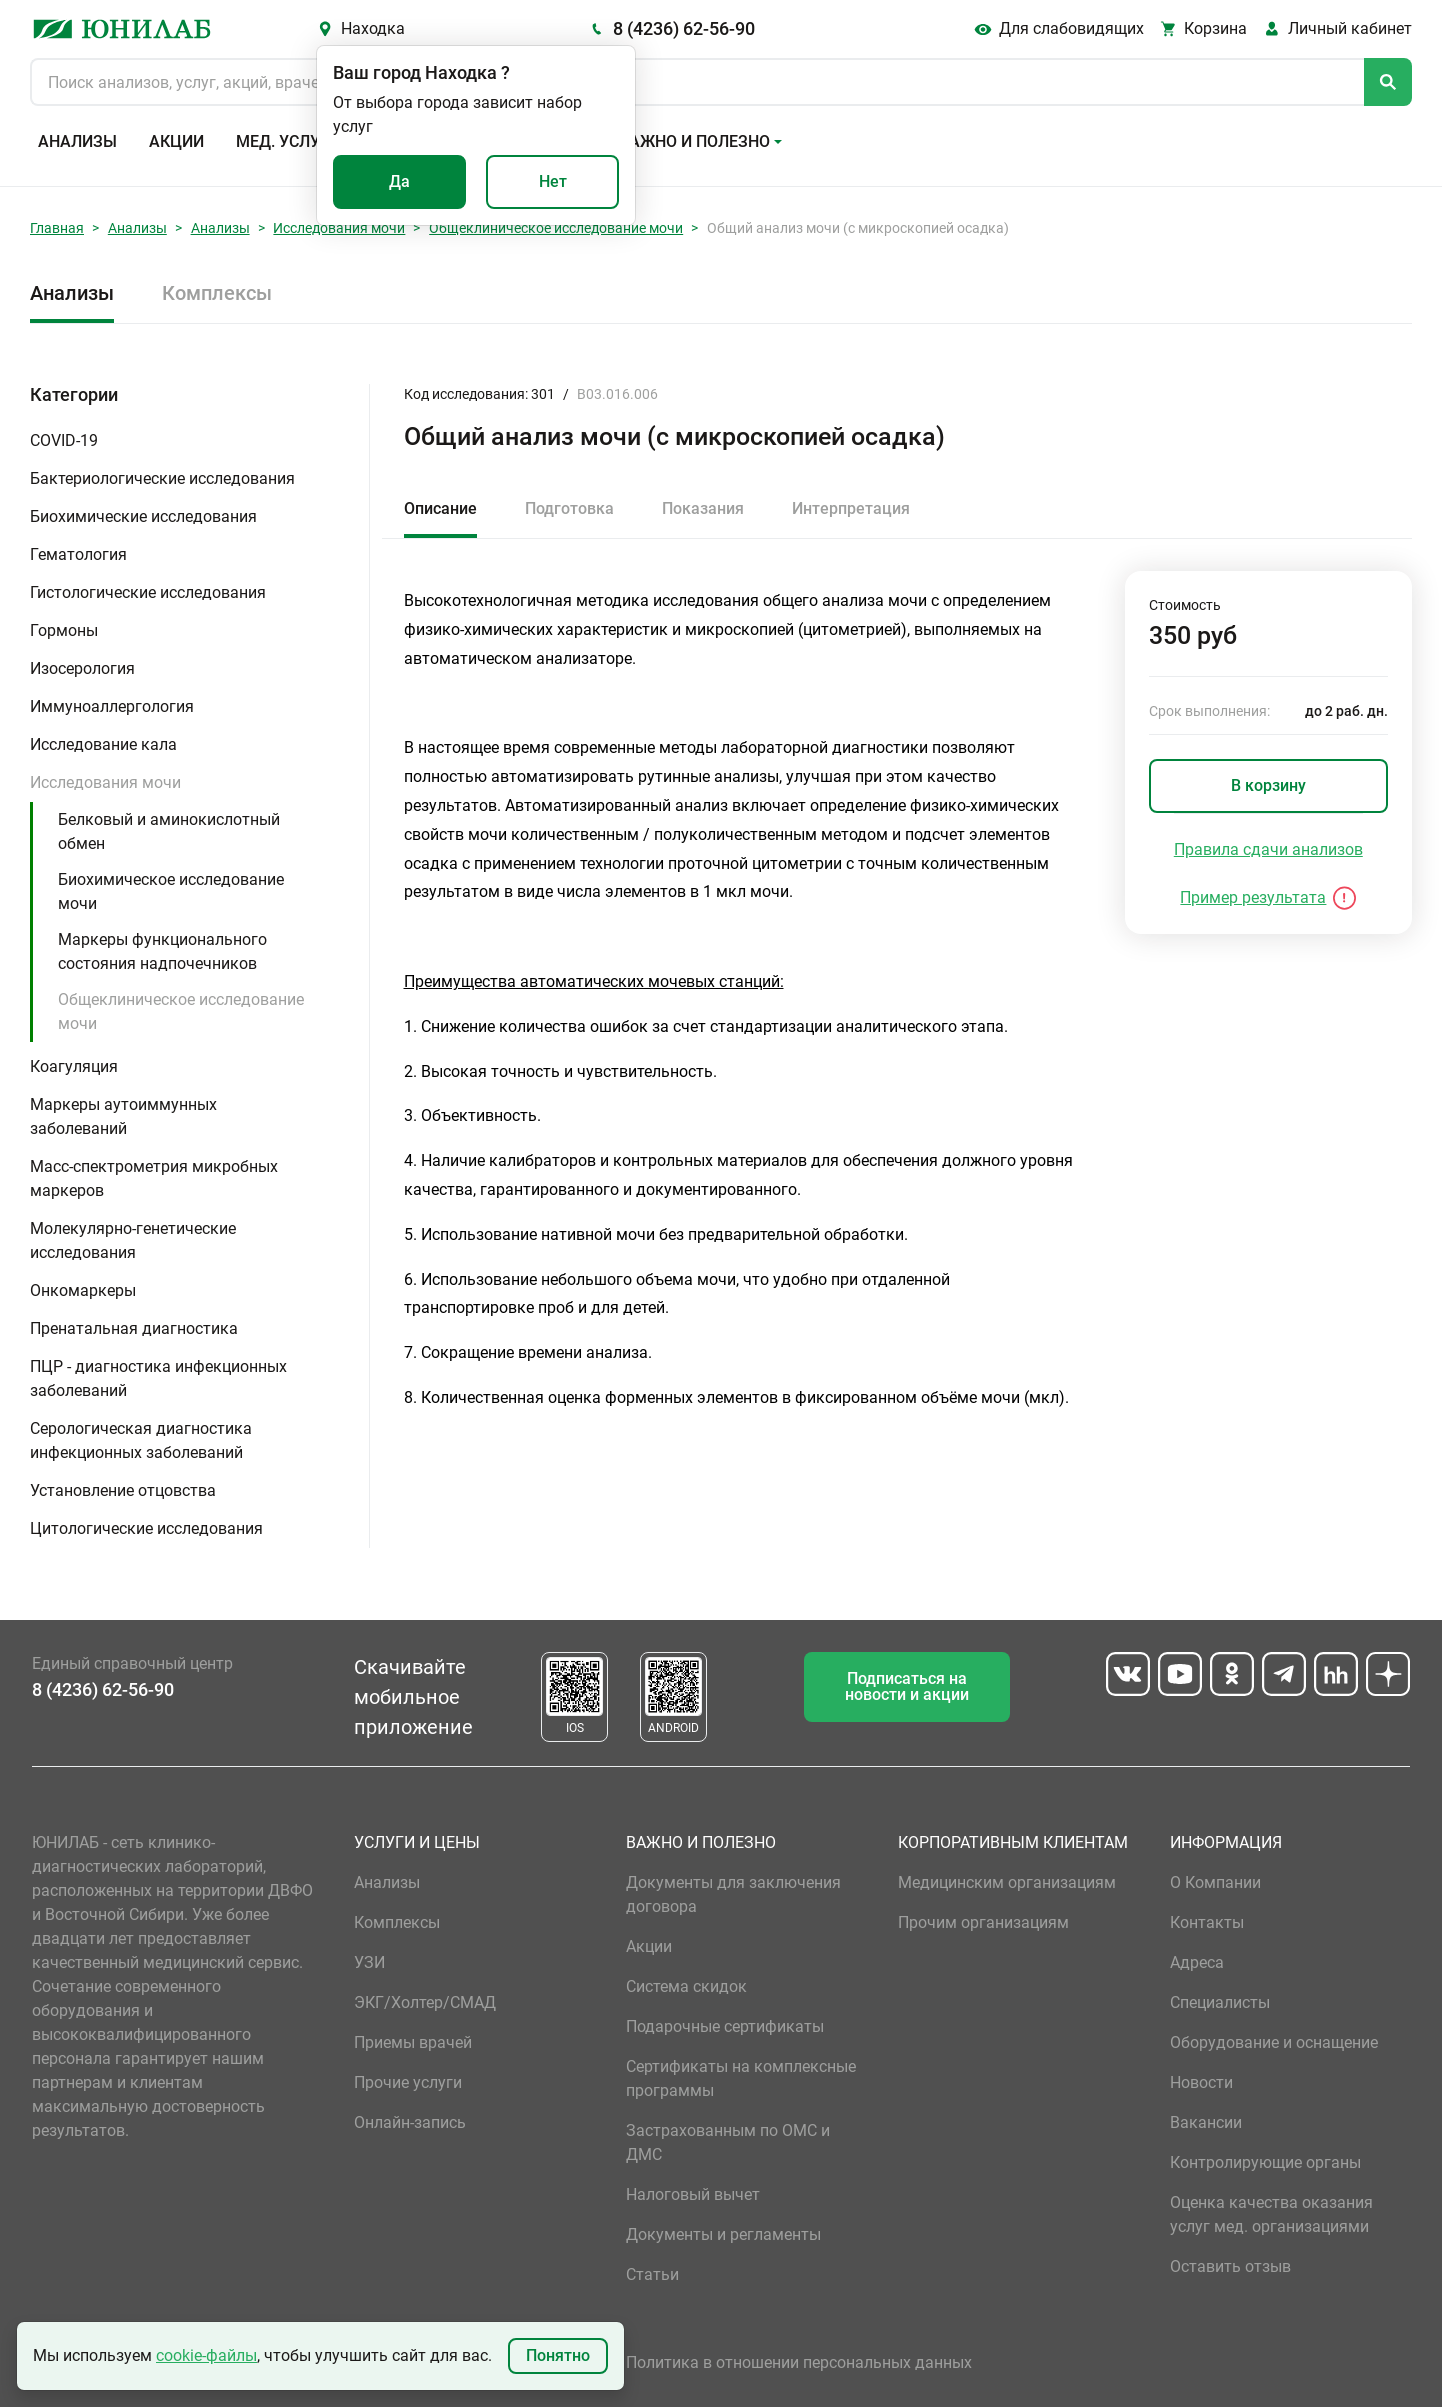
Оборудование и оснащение (1274, 2042)
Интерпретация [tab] (851, 508)
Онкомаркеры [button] (83, 1290)
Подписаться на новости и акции (907, 1686)
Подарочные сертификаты (725, 2026)
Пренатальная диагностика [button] (134, 1328)
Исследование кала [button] (103, 744)
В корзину (1268, 785)
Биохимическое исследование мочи (171, 891)
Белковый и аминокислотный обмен (169, 831)
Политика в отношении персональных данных (799, 2362)
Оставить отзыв (1230, 2266)
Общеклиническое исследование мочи (556, 228)
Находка (373, 28)
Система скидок (686, 1986)
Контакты (1207, 1922)
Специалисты (1220, 2002)
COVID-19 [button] (64, 440)
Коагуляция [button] (74, 1066)
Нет (553, 181)
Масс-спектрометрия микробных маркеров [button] (154, 1178)
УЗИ (369, 1962)
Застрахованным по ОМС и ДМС (728, 2142)
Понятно (558, 2355)
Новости (1201, 2082)
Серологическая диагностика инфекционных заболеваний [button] (141, 1440)
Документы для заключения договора (733, 1894)
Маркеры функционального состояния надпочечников (162, 951)
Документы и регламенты (723, 2234)
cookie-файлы (206, 2355)
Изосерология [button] (82, 668)
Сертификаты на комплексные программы (741, 2078)
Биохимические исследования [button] (143, 516)
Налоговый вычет (693, 2194)
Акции (176, 141)
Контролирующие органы (1265, 2162)
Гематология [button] (78, 554)
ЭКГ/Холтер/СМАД (425, 2002)
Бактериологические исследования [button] (162, 478)
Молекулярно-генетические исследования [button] (133, 1240)
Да (399, 181)
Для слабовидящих (1071, 28)
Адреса (1197, 1962)
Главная (57, 228)
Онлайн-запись (410, 2122)
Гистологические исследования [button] (148, 592)
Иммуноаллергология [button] (112, 706)
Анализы (77, 141)
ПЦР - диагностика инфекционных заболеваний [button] (158, 1378)
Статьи (652, 2274)
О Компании (1215, 1882)
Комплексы (217, 293)
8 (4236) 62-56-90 (684, 28)
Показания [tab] (703, 508)
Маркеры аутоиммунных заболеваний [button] (123, 1116)
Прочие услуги (408, 2082)
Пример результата (1253, 897)
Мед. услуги (288, 141)
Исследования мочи (339, 228)
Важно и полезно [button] (694, 141)
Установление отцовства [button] (123, 1490)
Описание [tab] (440, 508)
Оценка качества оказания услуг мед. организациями (1271, 2214)
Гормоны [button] (64, 630)
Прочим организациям (983, 1922)
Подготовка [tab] (569, 508)
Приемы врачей (413, 2042)
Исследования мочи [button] (105, 782)
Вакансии (1206, 2122)
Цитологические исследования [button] (146, 1528)
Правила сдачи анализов (1268, 849)
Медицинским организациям (1007, 1882)
